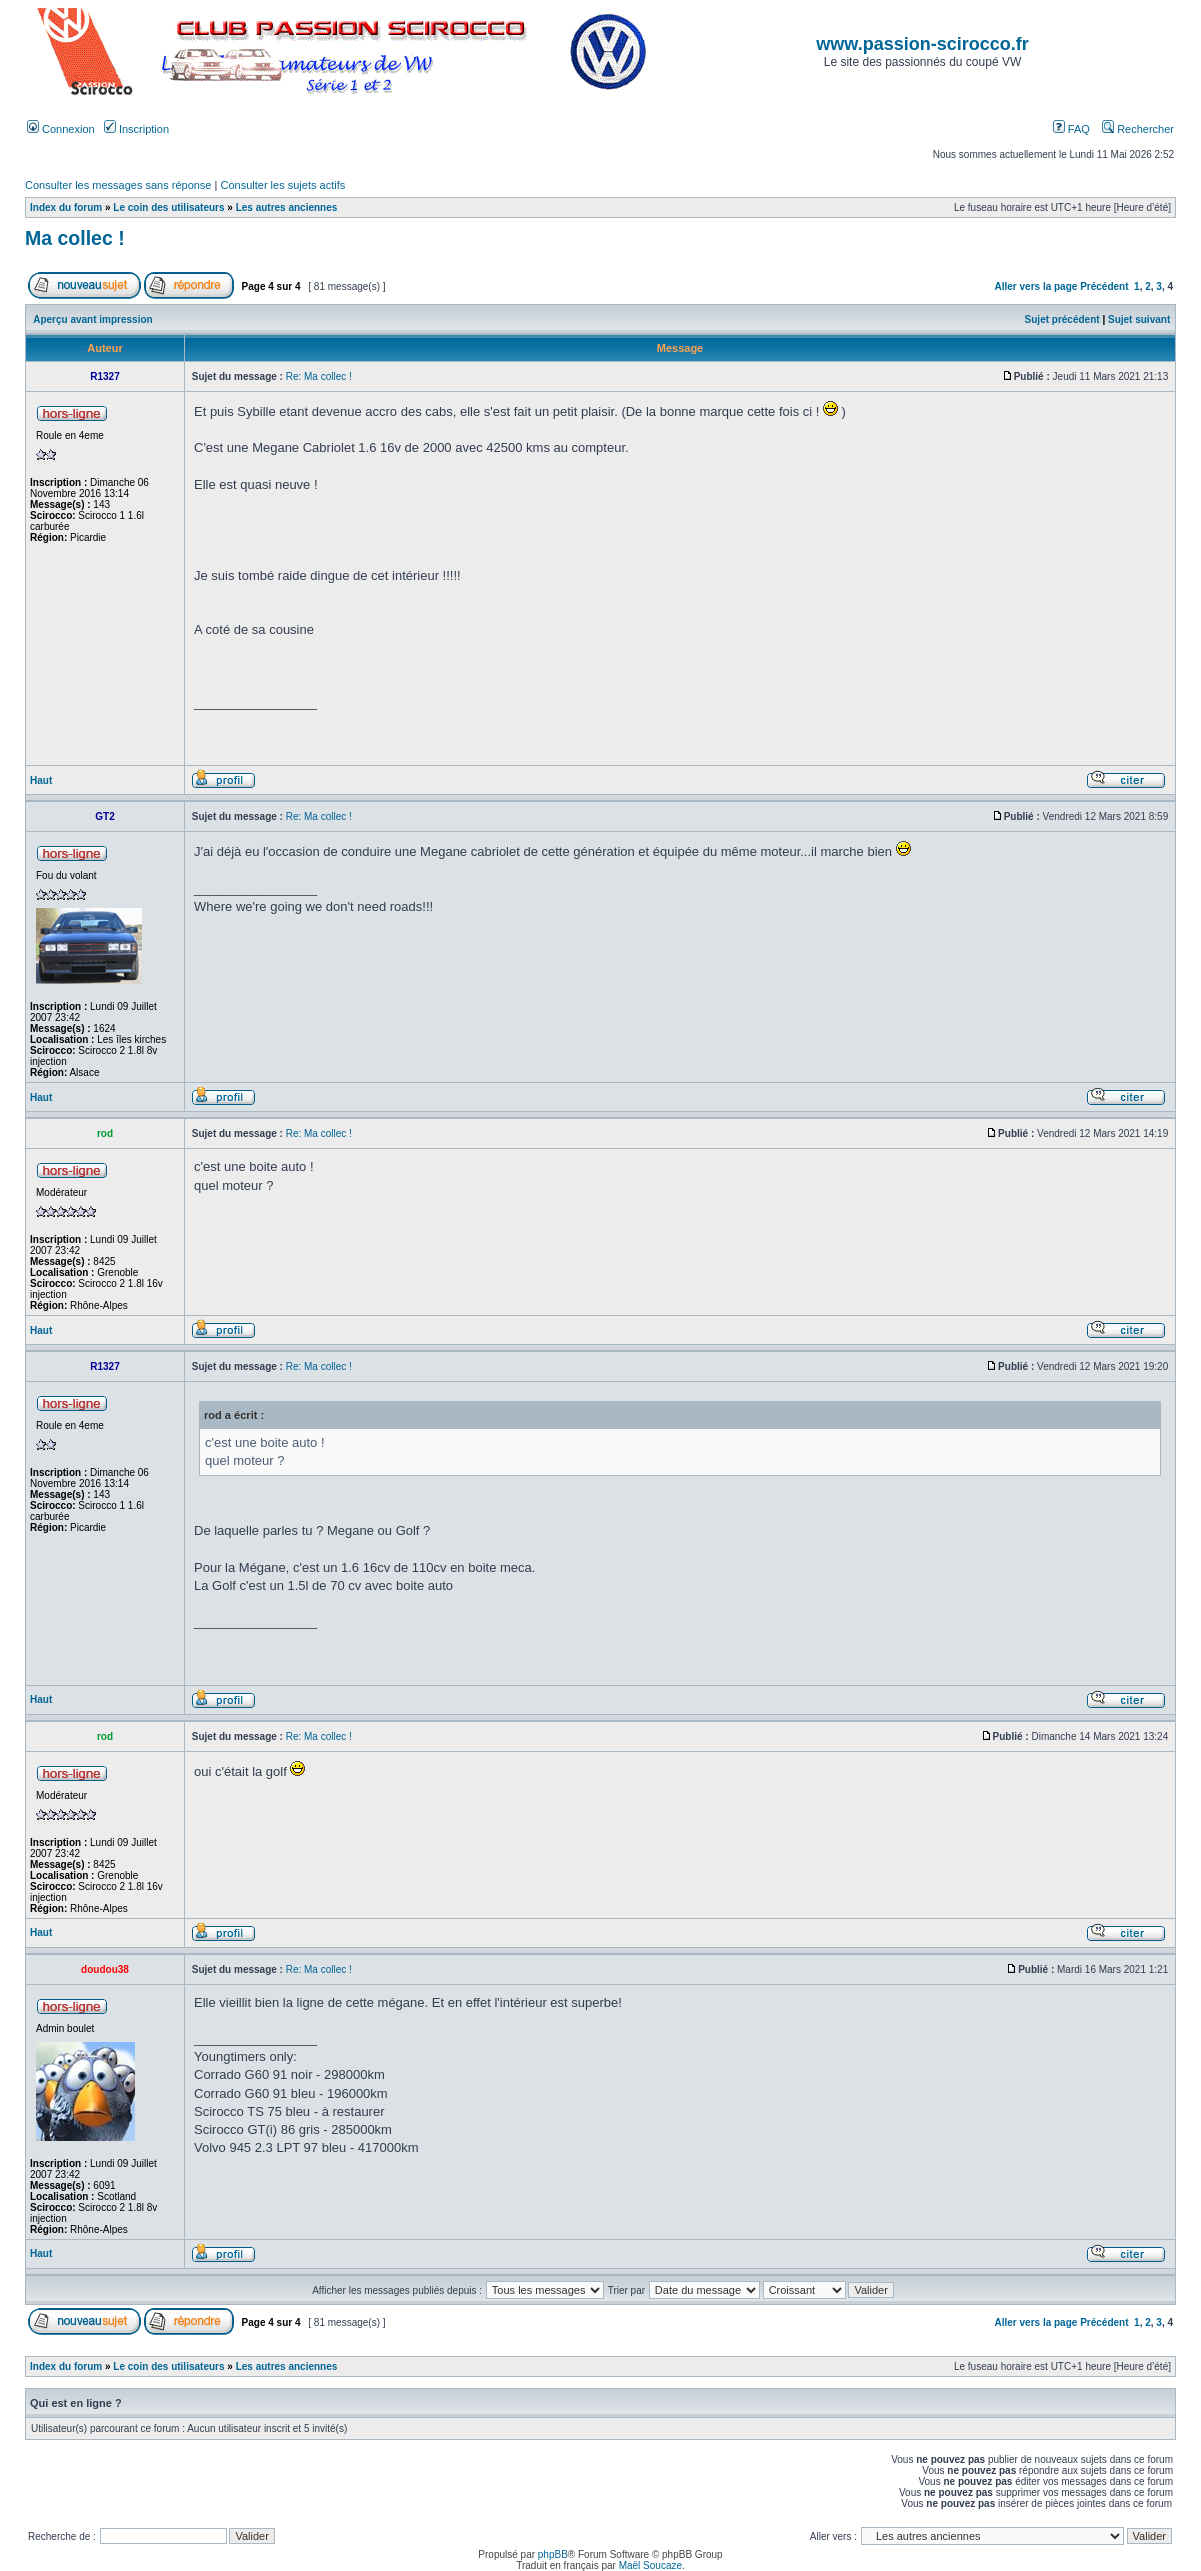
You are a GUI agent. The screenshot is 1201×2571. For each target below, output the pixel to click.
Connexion (61, 129)
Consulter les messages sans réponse (118, 185)
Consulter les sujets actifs (282, 185)
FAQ (1071, 129)
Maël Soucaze (650, 2565)
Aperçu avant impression (92, 319)
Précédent (1104, 286)
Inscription (136, 129)
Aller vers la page (1038, 286)
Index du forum (66, 207)
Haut (41, 780)
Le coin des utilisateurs (168, 207)
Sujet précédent (1062, 319)
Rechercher (1138, 129)
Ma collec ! (75, 238)
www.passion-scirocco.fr (922, 44)
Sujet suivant (1139, 319)
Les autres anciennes (287, 207)
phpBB (553, 2554)
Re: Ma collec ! (319, 376)
